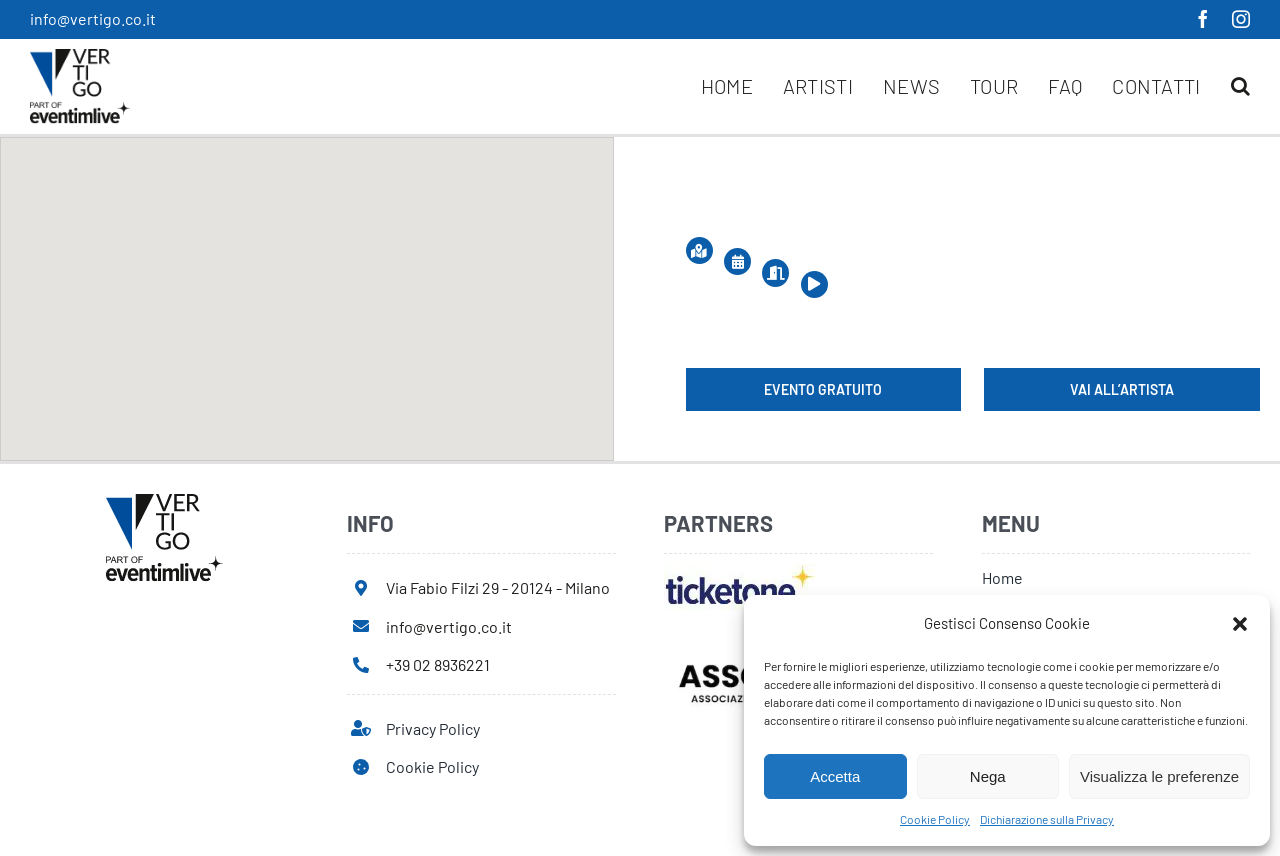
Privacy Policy (433, 728)
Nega (988, 776)
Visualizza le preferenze (1159, 776)
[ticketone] (739, 571)
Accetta (835, 776)
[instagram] (1241, 19)
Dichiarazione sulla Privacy (1047, 819)
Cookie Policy (935, 819)
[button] (1240, 624)
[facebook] (1203, 19)
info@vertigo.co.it (93, 18)
